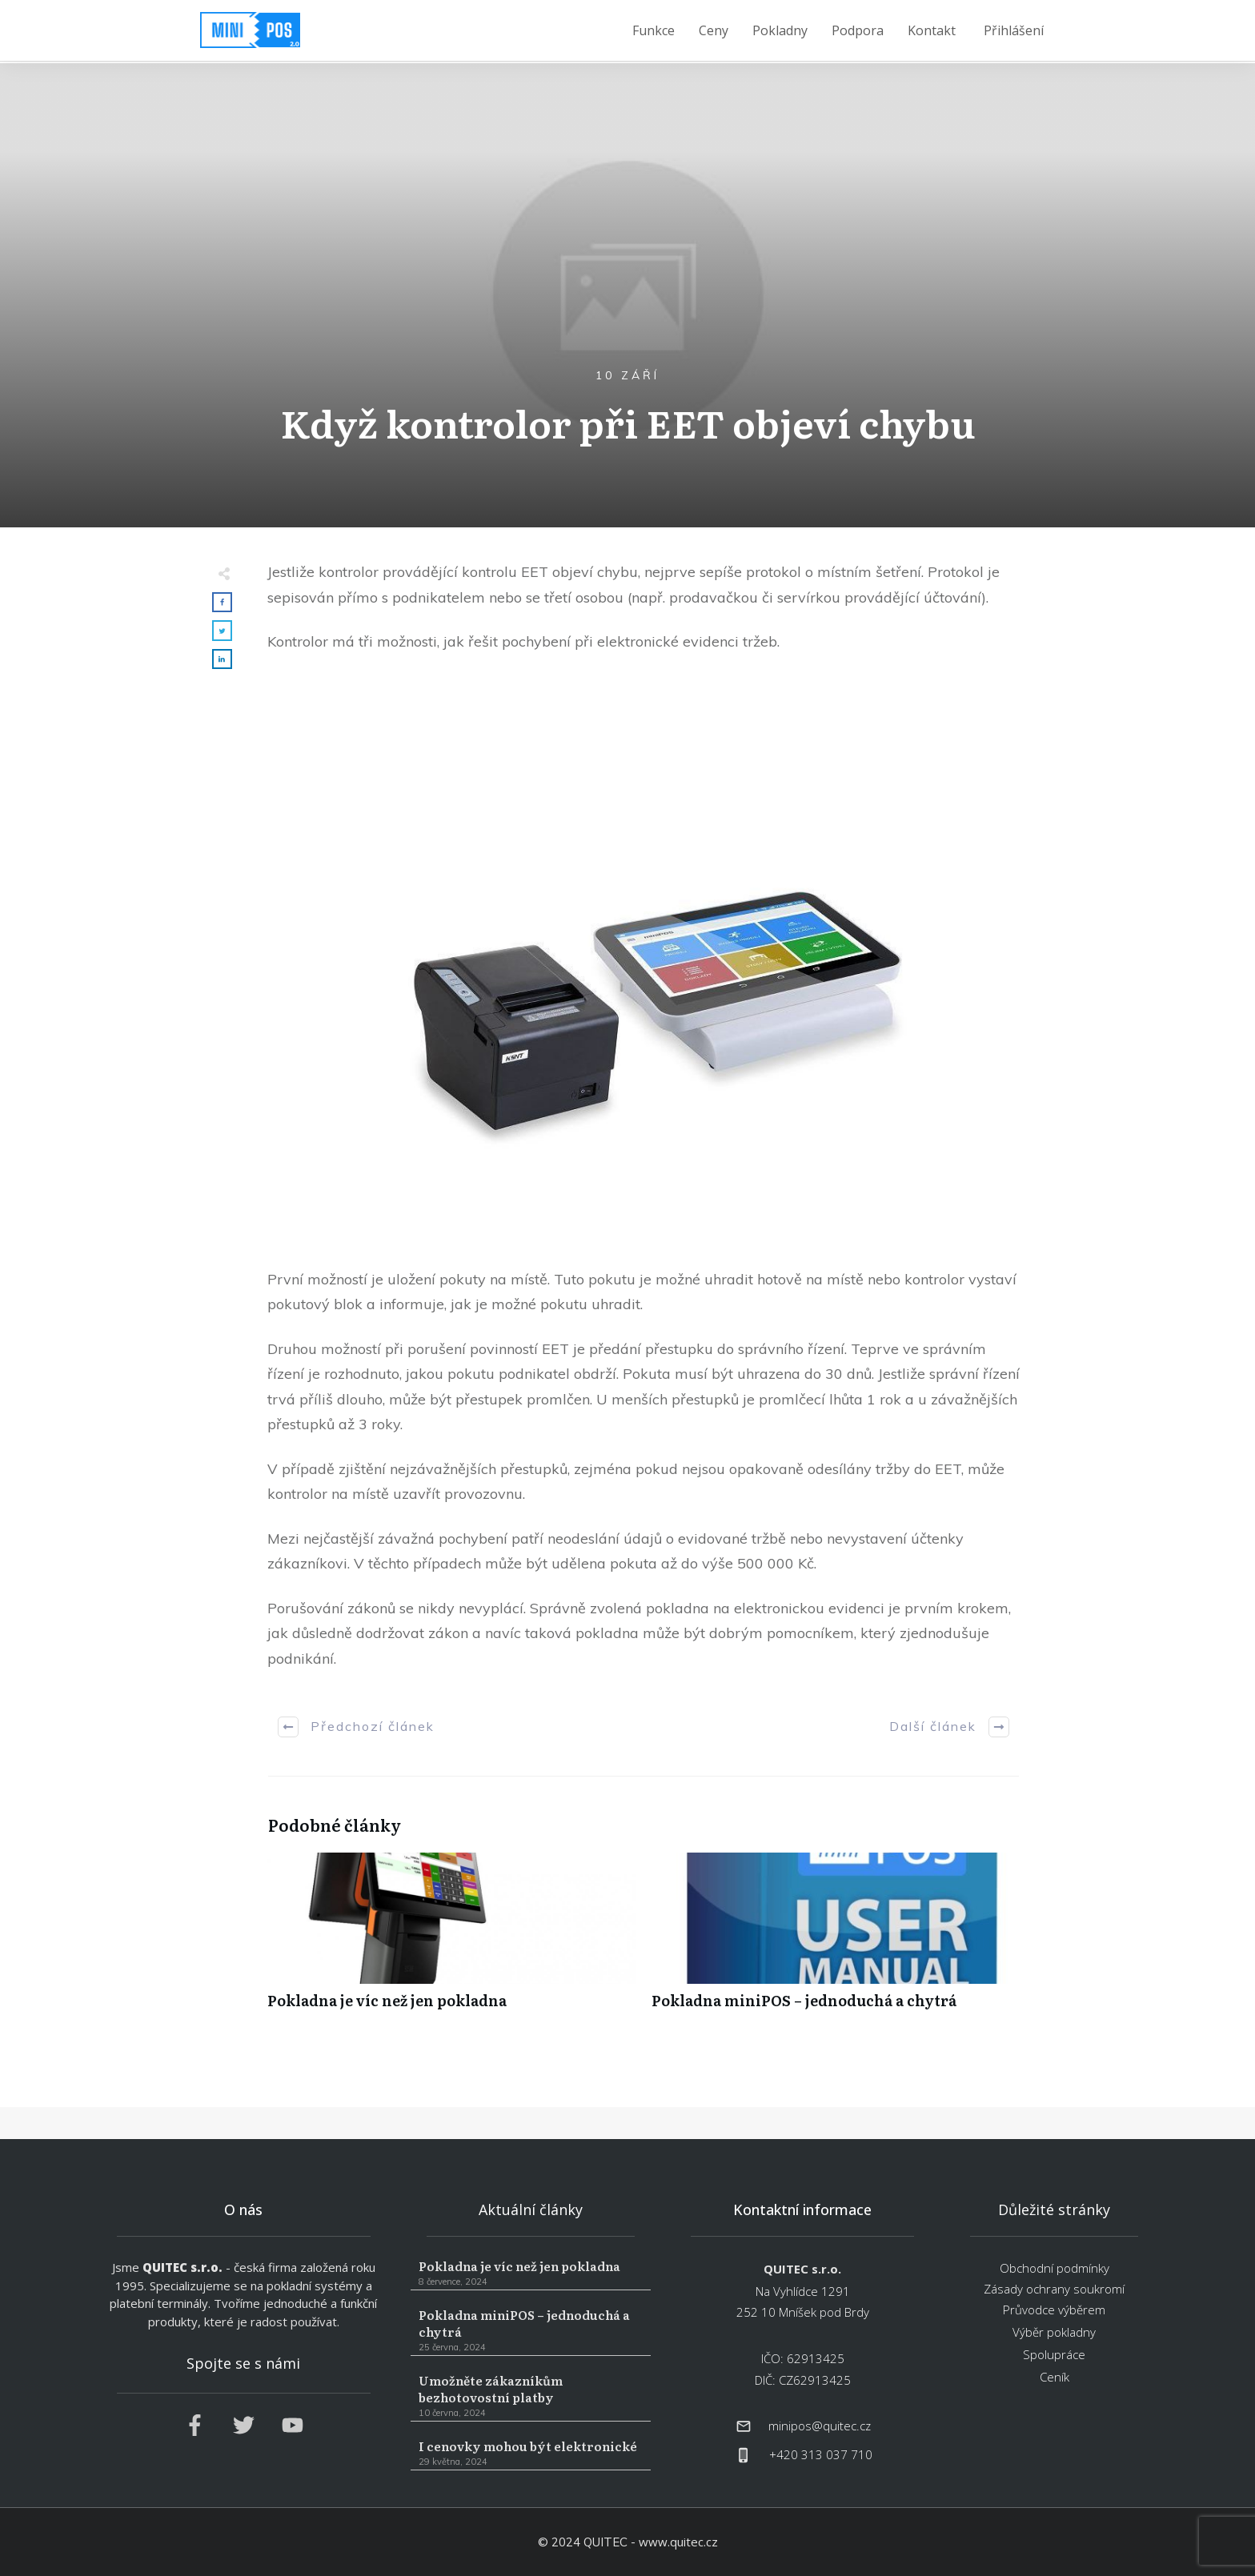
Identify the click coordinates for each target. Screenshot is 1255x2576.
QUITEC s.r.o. (182, 2267)
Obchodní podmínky (1054, 2268)
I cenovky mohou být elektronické (531, 2454)
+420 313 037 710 (820, 2454)
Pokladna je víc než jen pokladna (451, 1939)
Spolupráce (1054, 2354)
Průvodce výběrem (1054, 2310)
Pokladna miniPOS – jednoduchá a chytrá (836, 1939)
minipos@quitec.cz (819, 2426)
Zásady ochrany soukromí (1054, 2289)
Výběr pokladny (1054, 2332)
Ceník (1054, 2377)
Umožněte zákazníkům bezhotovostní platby (531, 2396)
